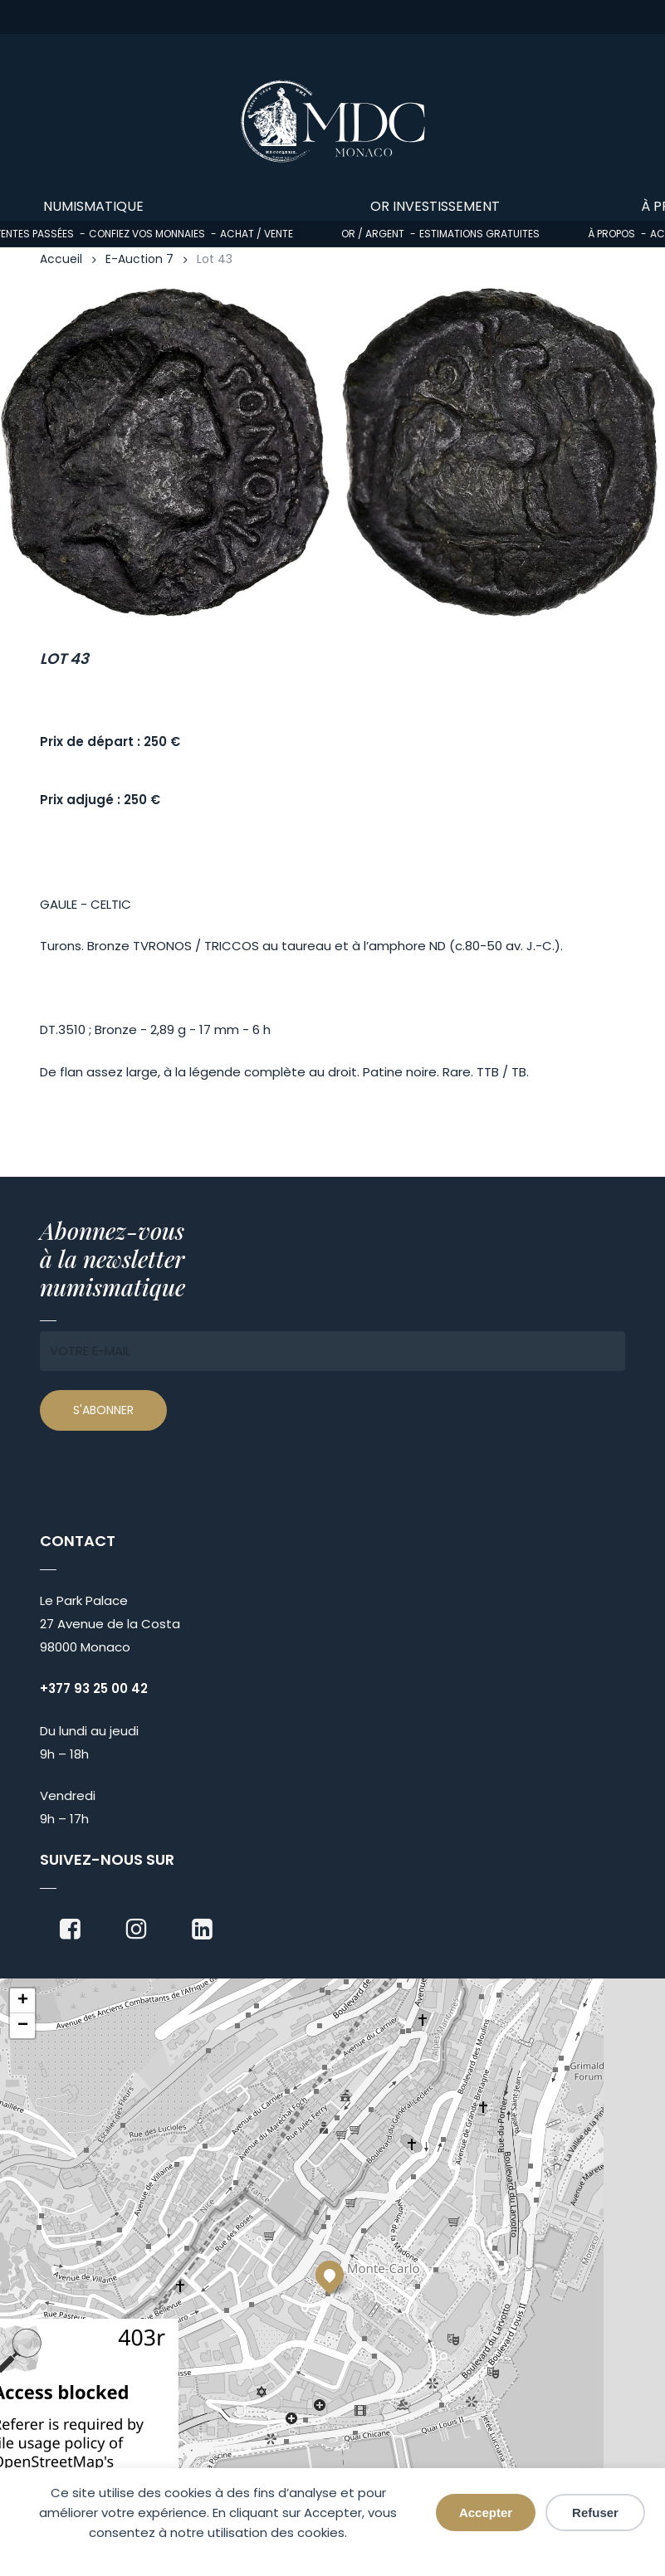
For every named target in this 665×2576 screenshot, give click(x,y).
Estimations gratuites (479, 234)
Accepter (485, 2512)
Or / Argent (372, 234)
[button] (329, 2275)
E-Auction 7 (139, 259)
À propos (611, 234)
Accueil (61, 259)
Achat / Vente (256, 234)
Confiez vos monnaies (147, 234)
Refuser (595, 2512)
